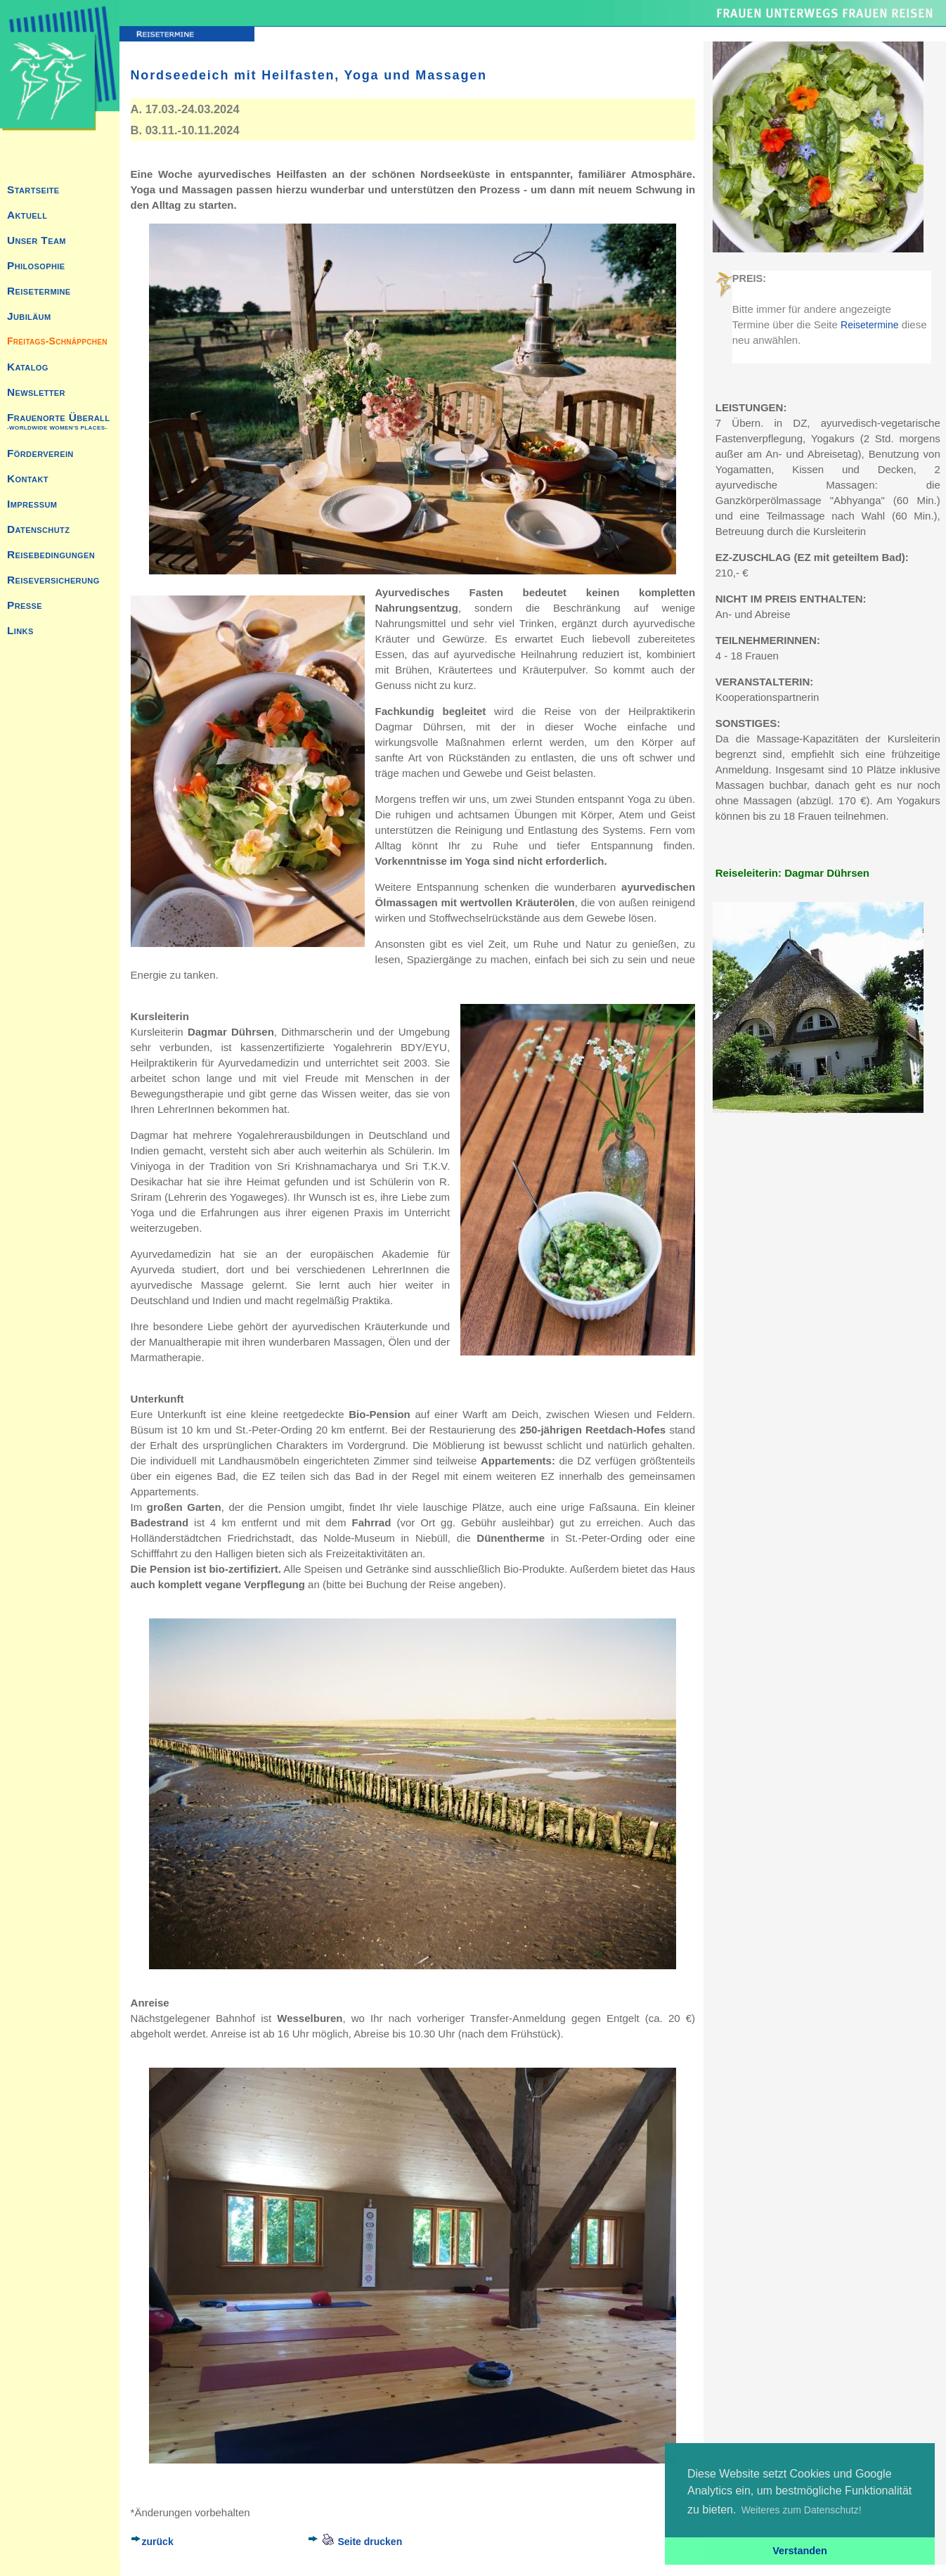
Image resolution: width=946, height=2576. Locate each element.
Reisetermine (869, 324)
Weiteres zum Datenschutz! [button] (801, 2510)
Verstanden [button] (799, 2550)
